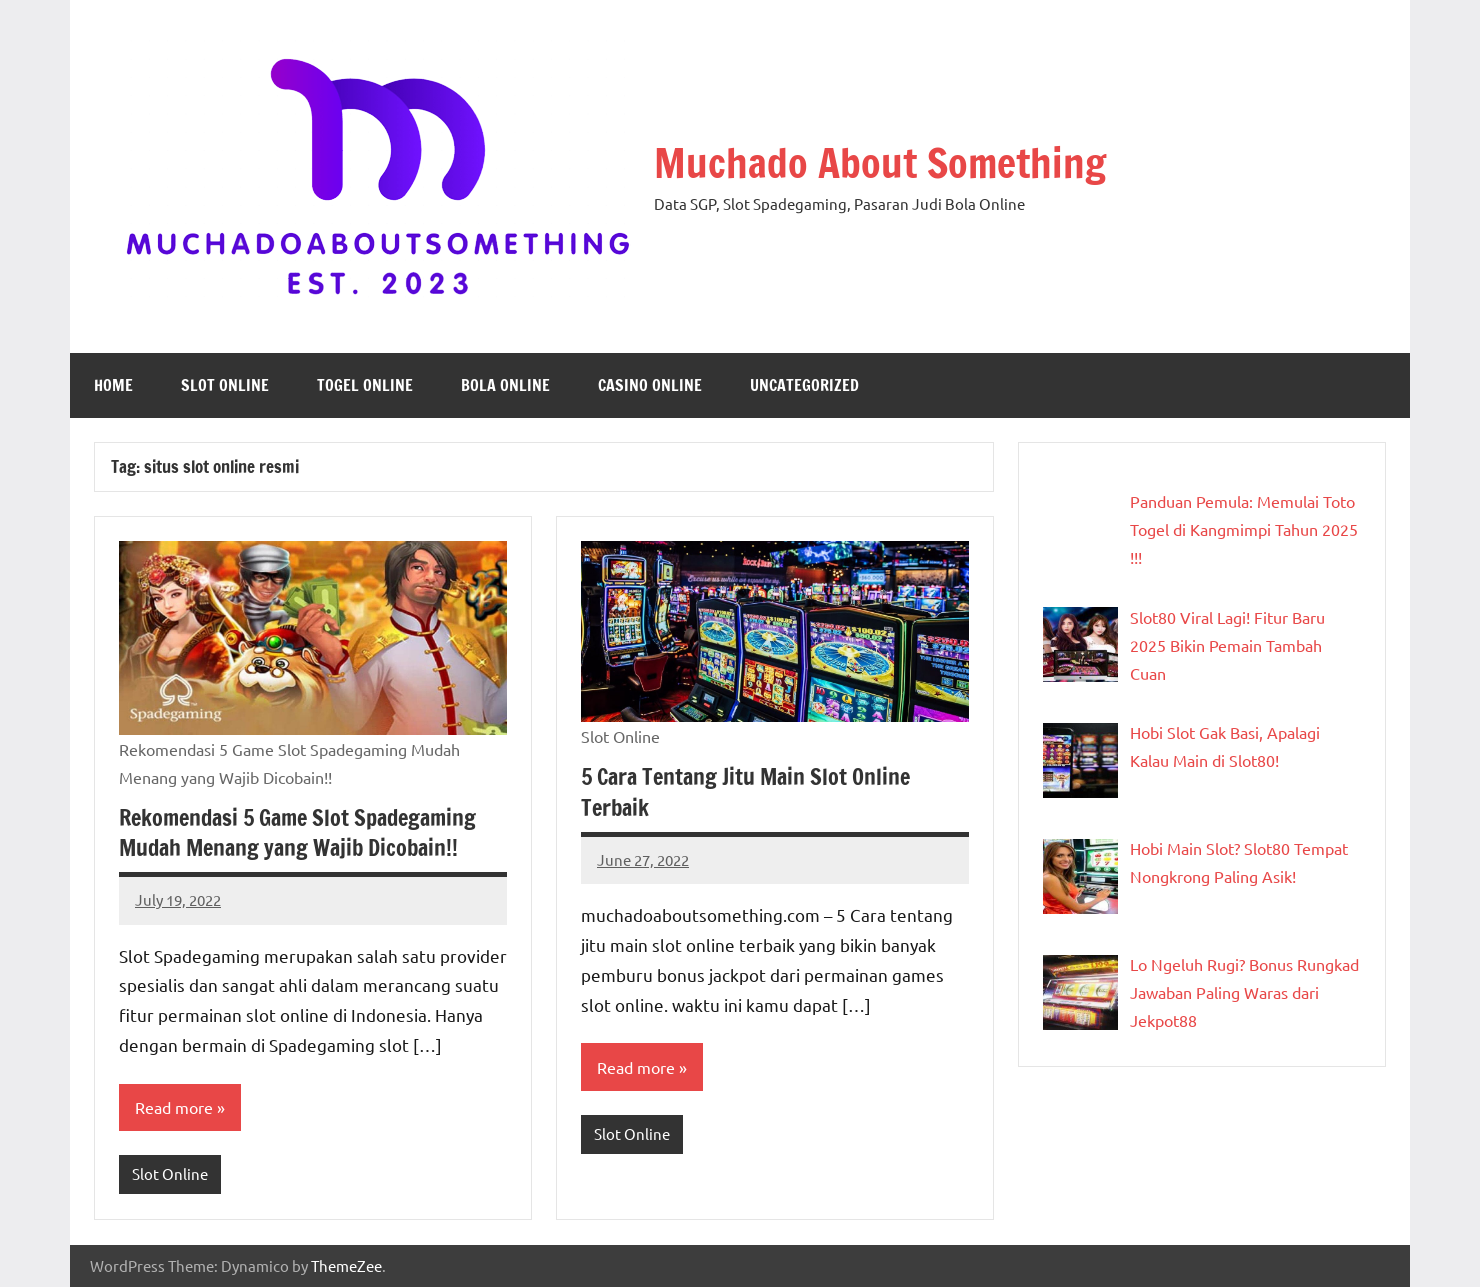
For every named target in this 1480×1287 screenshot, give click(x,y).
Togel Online (365, 385)
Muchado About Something (880, 162)
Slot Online (225, 385)
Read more (174, 1107)
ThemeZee (346, 1265)
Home (113, 385)
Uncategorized (804, 385)
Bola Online (505, 385)
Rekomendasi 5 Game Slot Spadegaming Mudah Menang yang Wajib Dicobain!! (297, 833)
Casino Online (650, 385)
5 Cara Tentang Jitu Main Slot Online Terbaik (745, 792)
